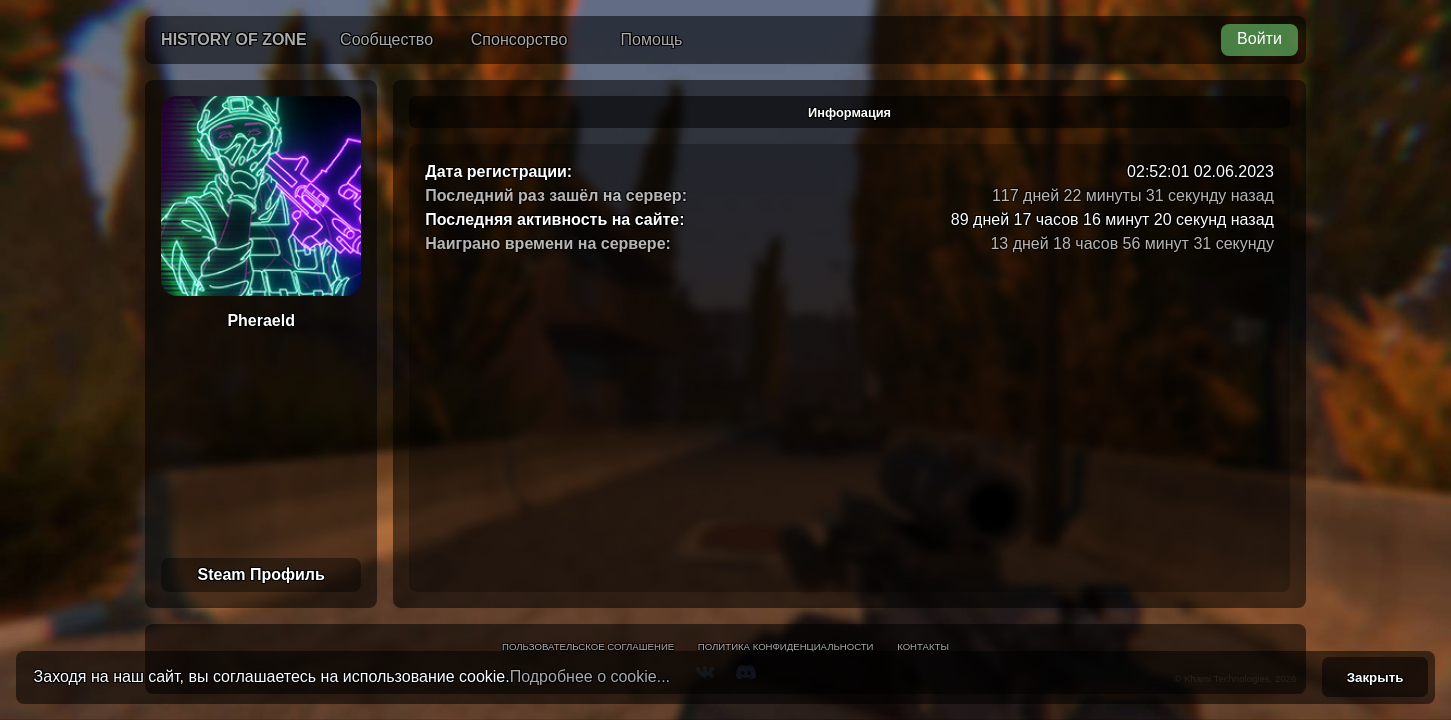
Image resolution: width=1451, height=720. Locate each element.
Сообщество (386, 39)
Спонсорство (519, 39)
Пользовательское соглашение (588, 646)
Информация (849, 112)
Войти (1259, 38)
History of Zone (234, 39)
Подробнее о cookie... (590, 676)
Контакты (923, 646)
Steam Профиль (260, 574)
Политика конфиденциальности (786, 646)
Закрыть (1375, 677)
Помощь (652, 39)
